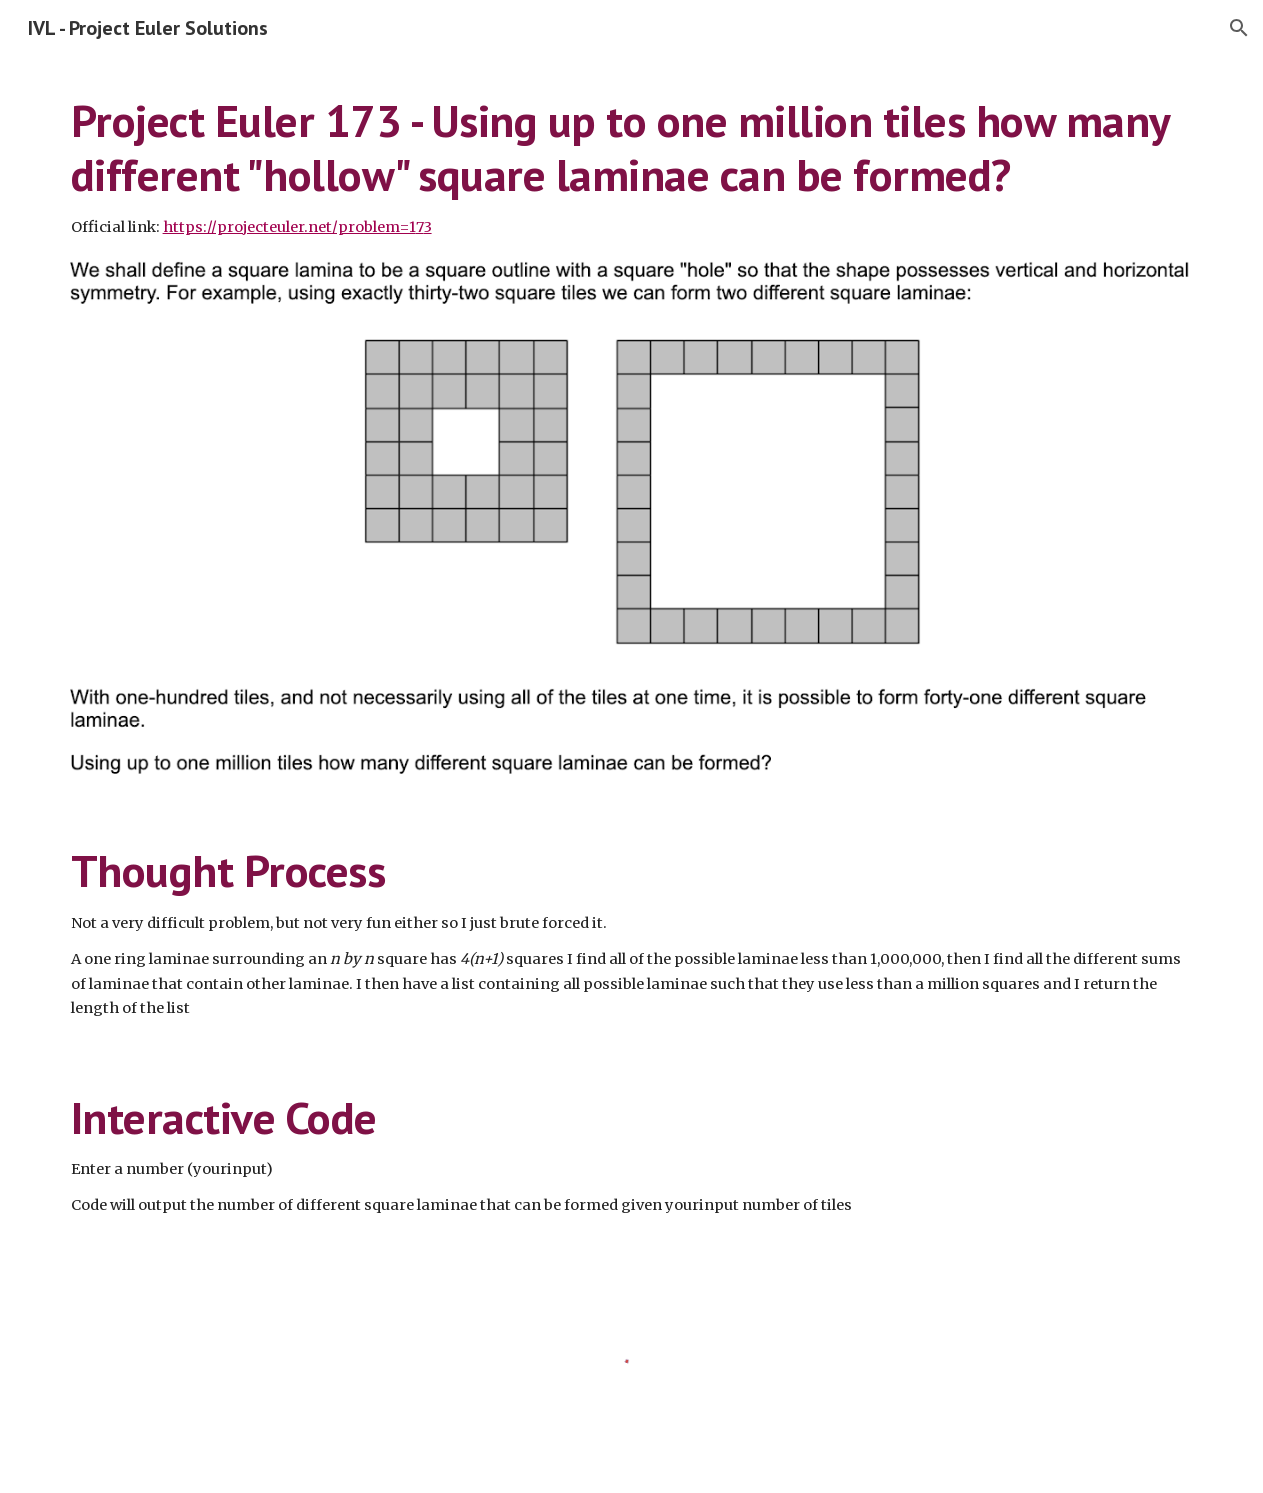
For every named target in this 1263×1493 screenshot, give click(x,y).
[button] (1239, 28)
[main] (632, 166)
